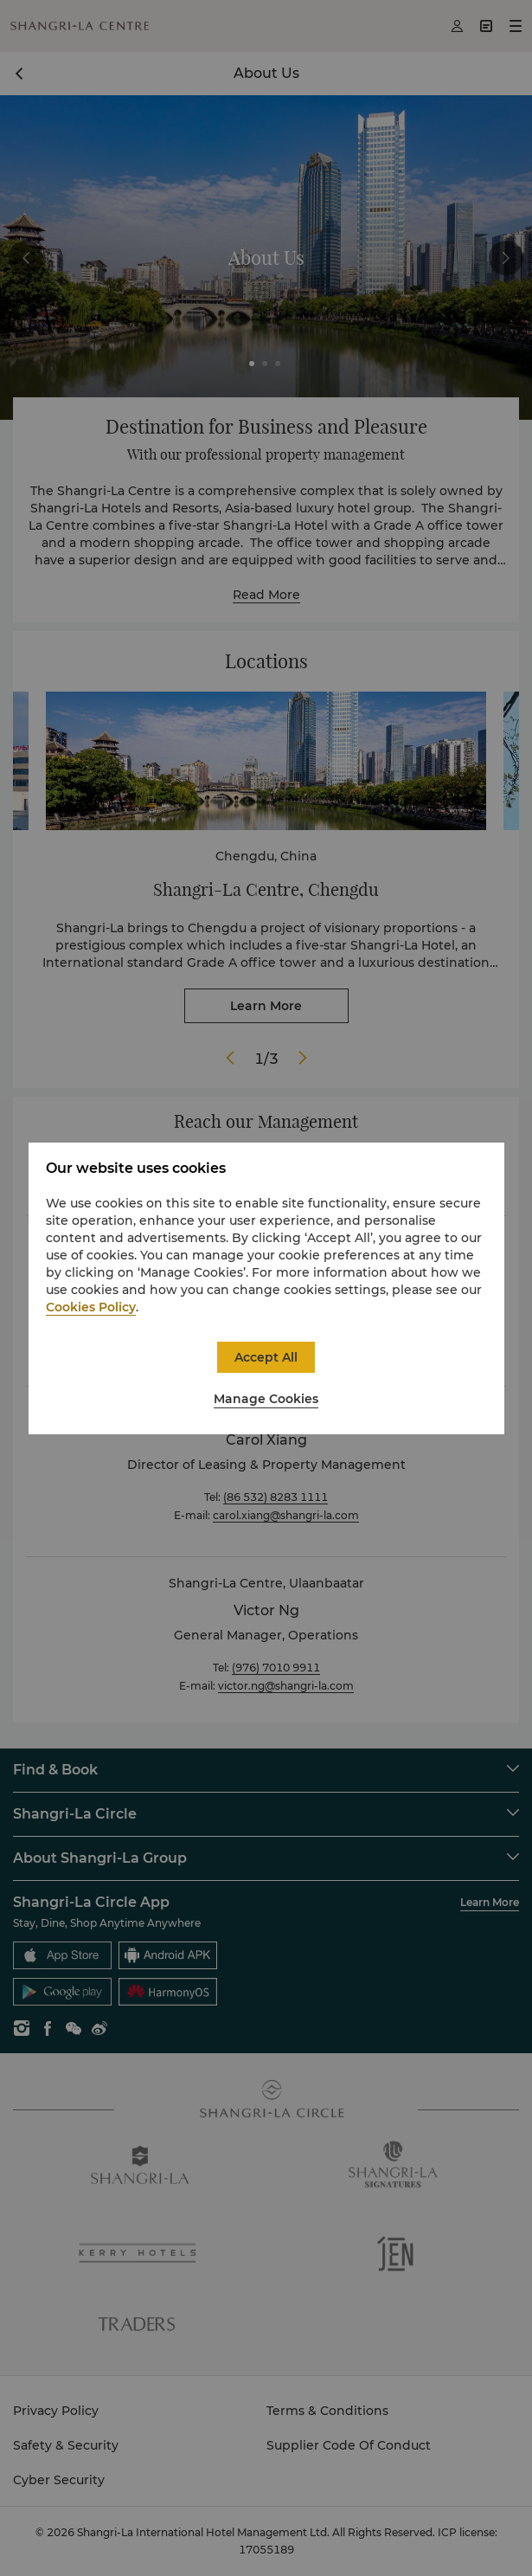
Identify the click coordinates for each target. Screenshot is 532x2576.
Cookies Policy (91, 1307)
